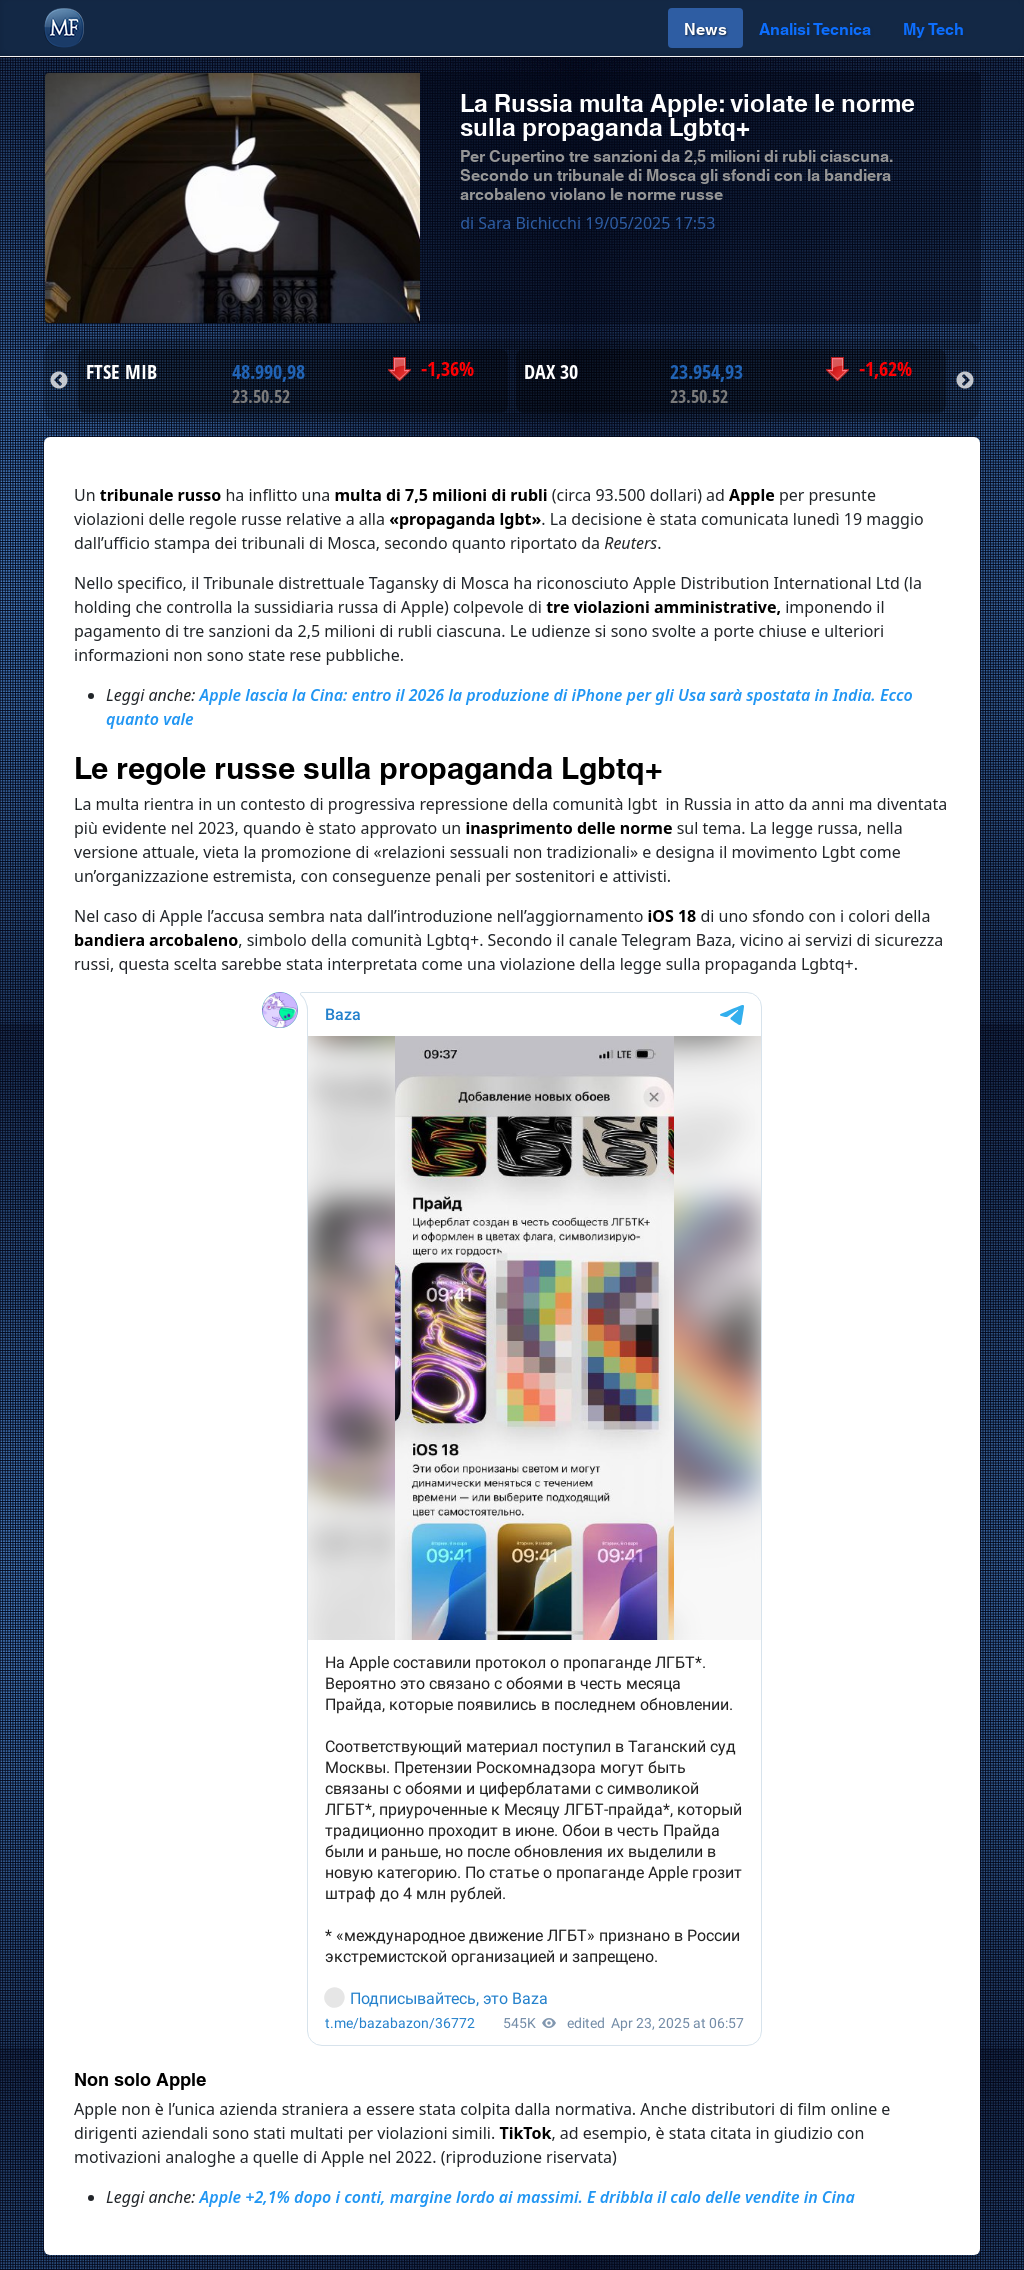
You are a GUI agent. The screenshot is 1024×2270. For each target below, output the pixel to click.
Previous (59, 381)
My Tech (933, 27)
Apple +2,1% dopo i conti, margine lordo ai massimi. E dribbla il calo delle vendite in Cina (527, 2197)
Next (965, 381)
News (705, 27)
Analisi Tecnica (815, 27)
